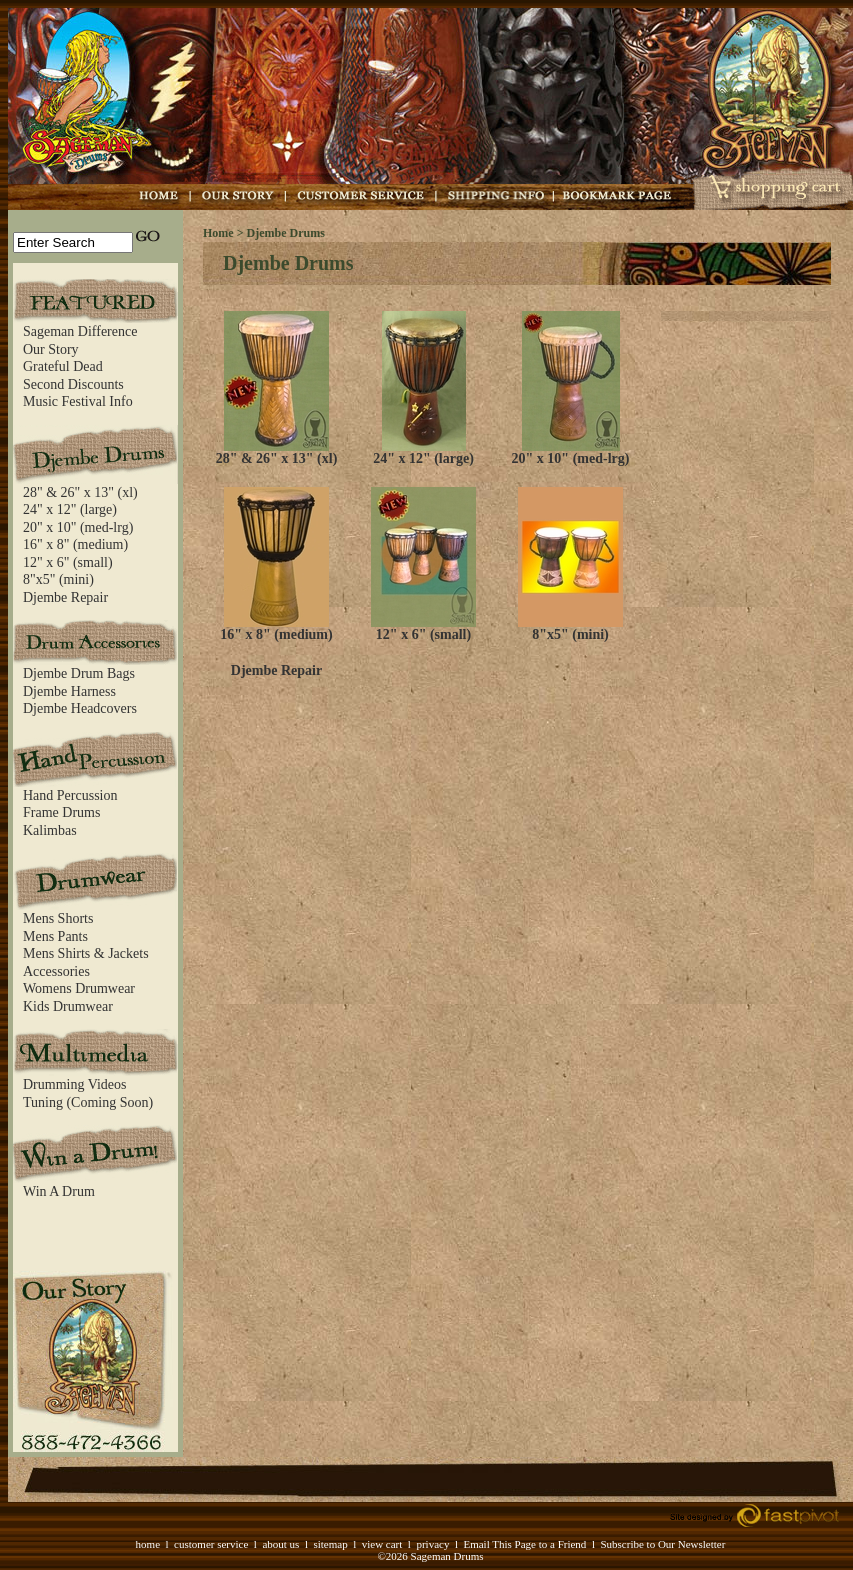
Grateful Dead (63, 366)
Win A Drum (59, 1191)
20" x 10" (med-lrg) (78, 527)
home (148, 1544)
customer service (211, 1544)
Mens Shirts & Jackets (86, 953)
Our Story (51, 349)
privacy (432, 1544)
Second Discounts (73, 384)
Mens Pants (55, 936)
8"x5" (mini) (58, 579)
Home (218, 233)
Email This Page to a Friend (524, 1544)
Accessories (56, 971)
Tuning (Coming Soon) (88, 1102)
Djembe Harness (69, 691)
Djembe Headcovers (80, 708)
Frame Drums (61, 812)
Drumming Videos (75, 1084)
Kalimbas (50, 830)
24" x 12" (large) (70, 509)
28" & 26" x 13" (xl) (80, 492)
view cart (382, 1544)
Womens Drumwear (79, 988)
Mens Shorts (58, 918)
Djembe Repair (65, 597)
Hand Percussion (70, 795)
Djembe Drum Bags (79, 673)
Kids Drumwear (68, 1006)
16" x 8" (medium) (75, 544)
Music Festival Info (78, 401)
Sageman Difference (80, 331)
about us (280, 1544)
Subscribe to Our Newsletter (662, 1544)
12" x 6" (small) (68, 562)
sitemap (330, 1544)
